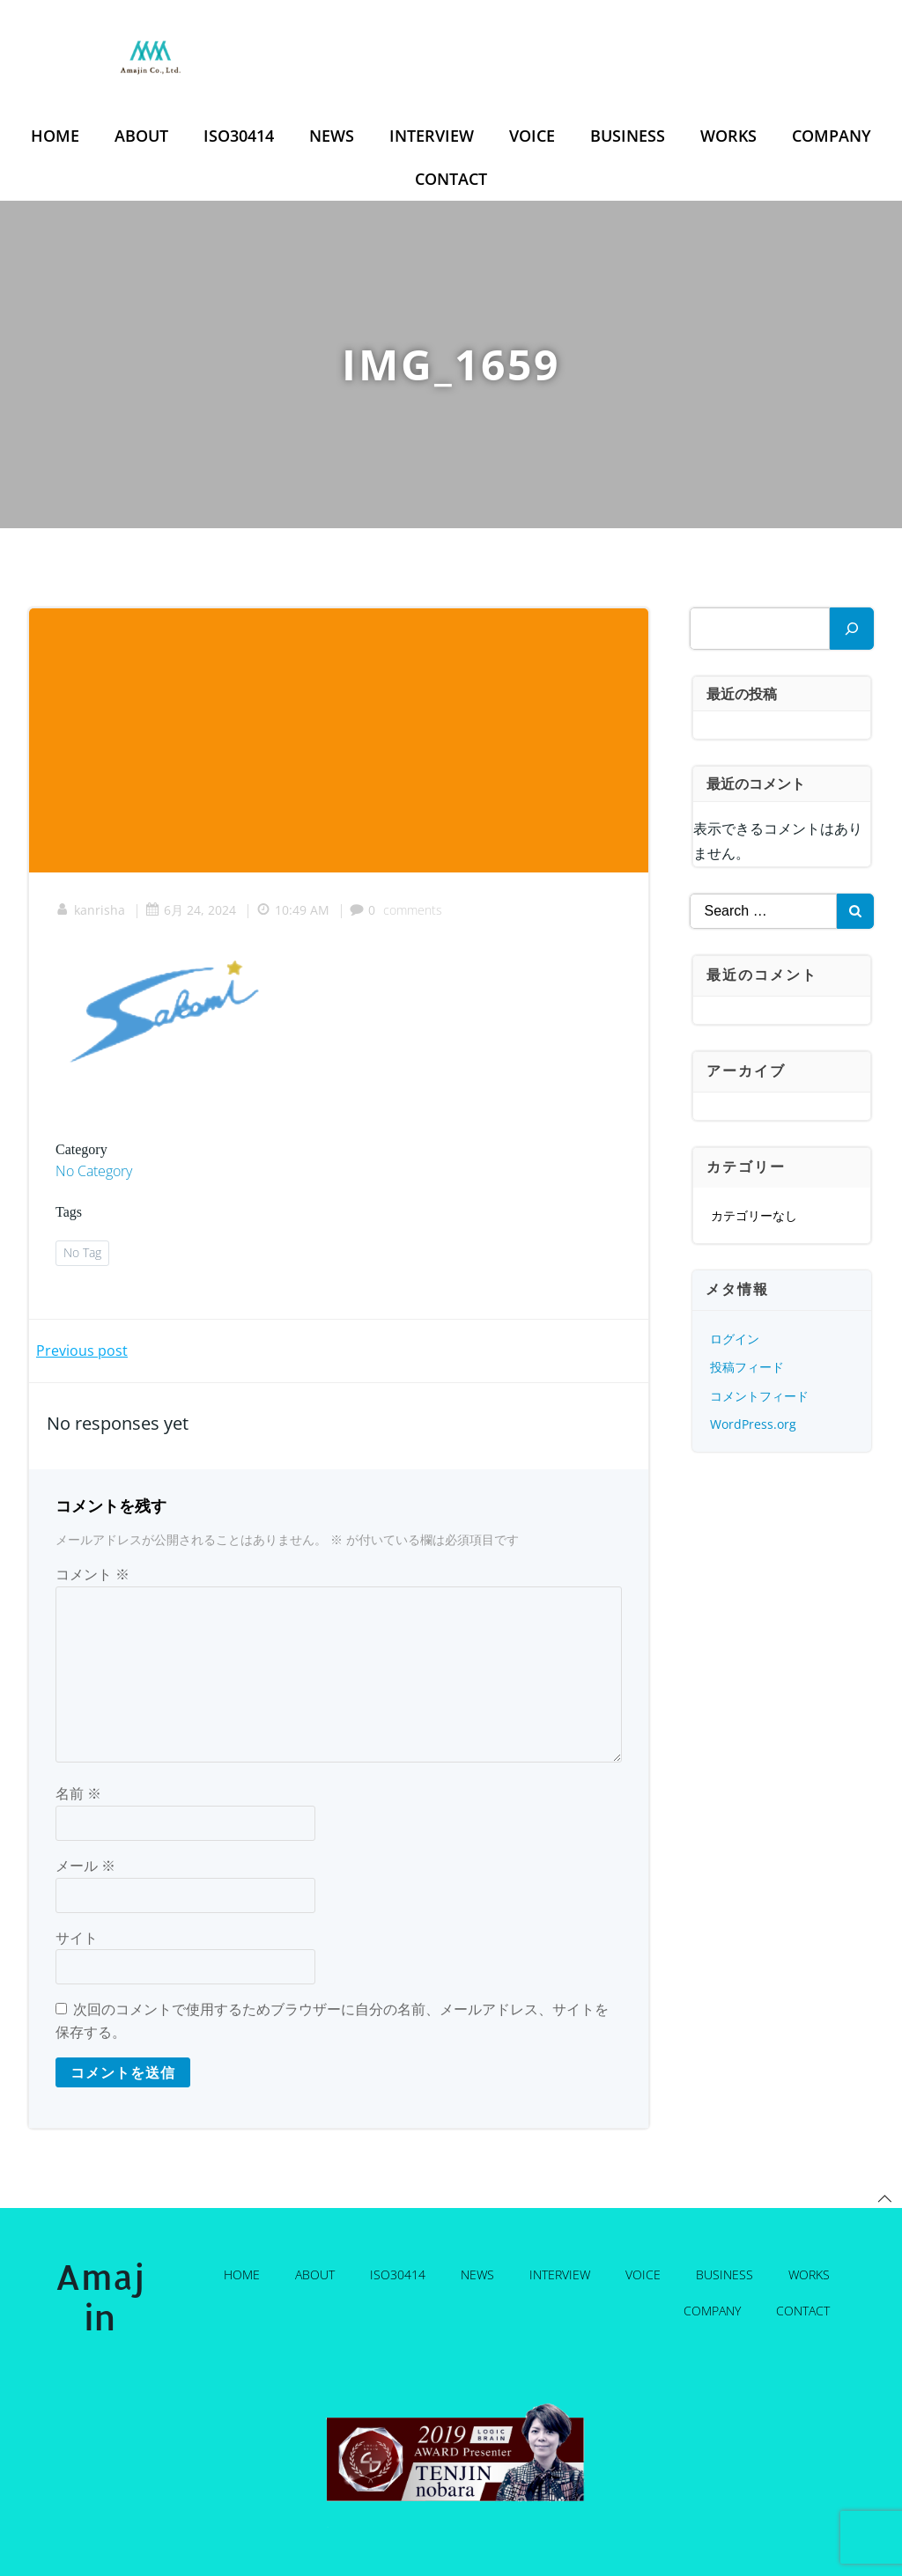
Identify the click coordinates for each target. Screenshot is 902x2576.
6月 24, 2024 (190, 910)
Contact (451, 178)
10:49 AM (292, 910)
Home (55, 135)
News (331, 135)
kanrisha (90, 910)
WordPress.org (753, 1424)
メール (85, 1865)
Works (728, 135)
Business (627, 135)
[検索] (852, 628)
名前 (78, 1793)
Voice (532, 135)
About (141, 135)
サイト (76, 1937)
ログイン (734, 1338)
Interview (431, 135)
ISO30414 (238, 135)
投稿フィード (747, 1366)
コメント (92, 1574)
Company (831, 135)
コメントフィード (759, 1395)
